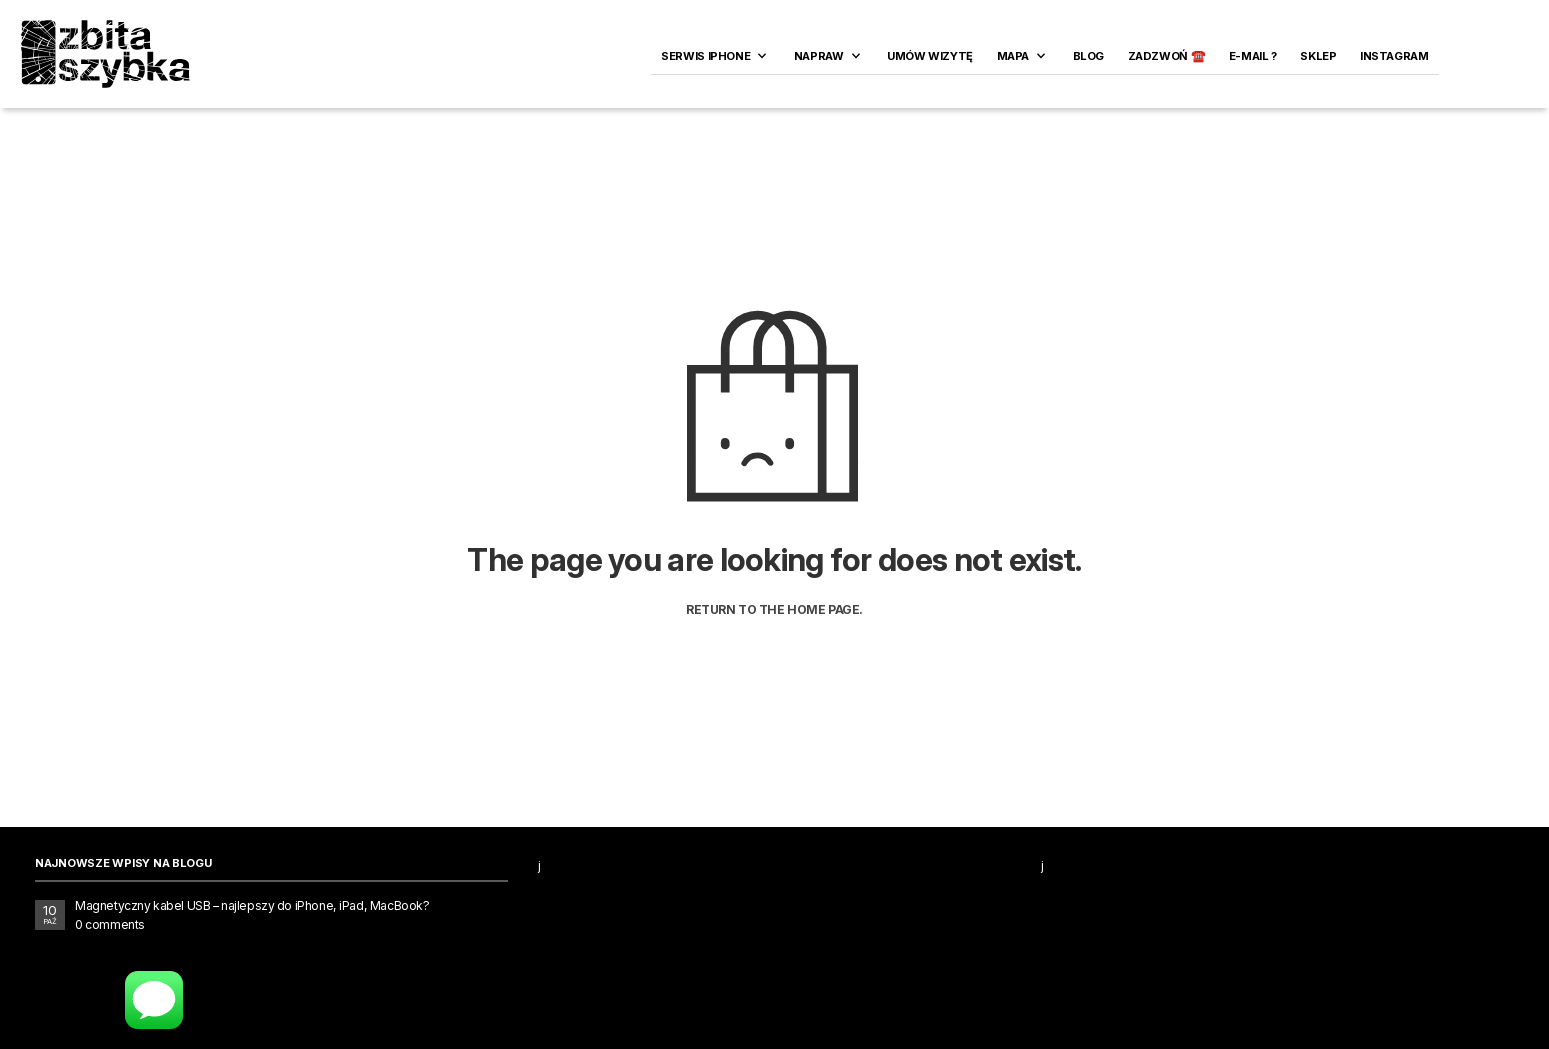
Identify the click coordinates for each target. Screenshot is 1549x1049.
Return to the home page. (774, 610)
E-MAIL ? (1253, 56)
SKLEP (1318, 56)
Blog (1088, 56)
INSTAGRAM (1394, 56)
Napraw (819, 56)
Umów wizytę (930, 56)
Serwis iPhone (705, 56)
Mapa (1013, 56)
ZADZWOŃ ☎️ (1167, 56)
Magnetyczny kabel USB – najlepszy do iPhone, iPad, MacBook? (252, 905)
